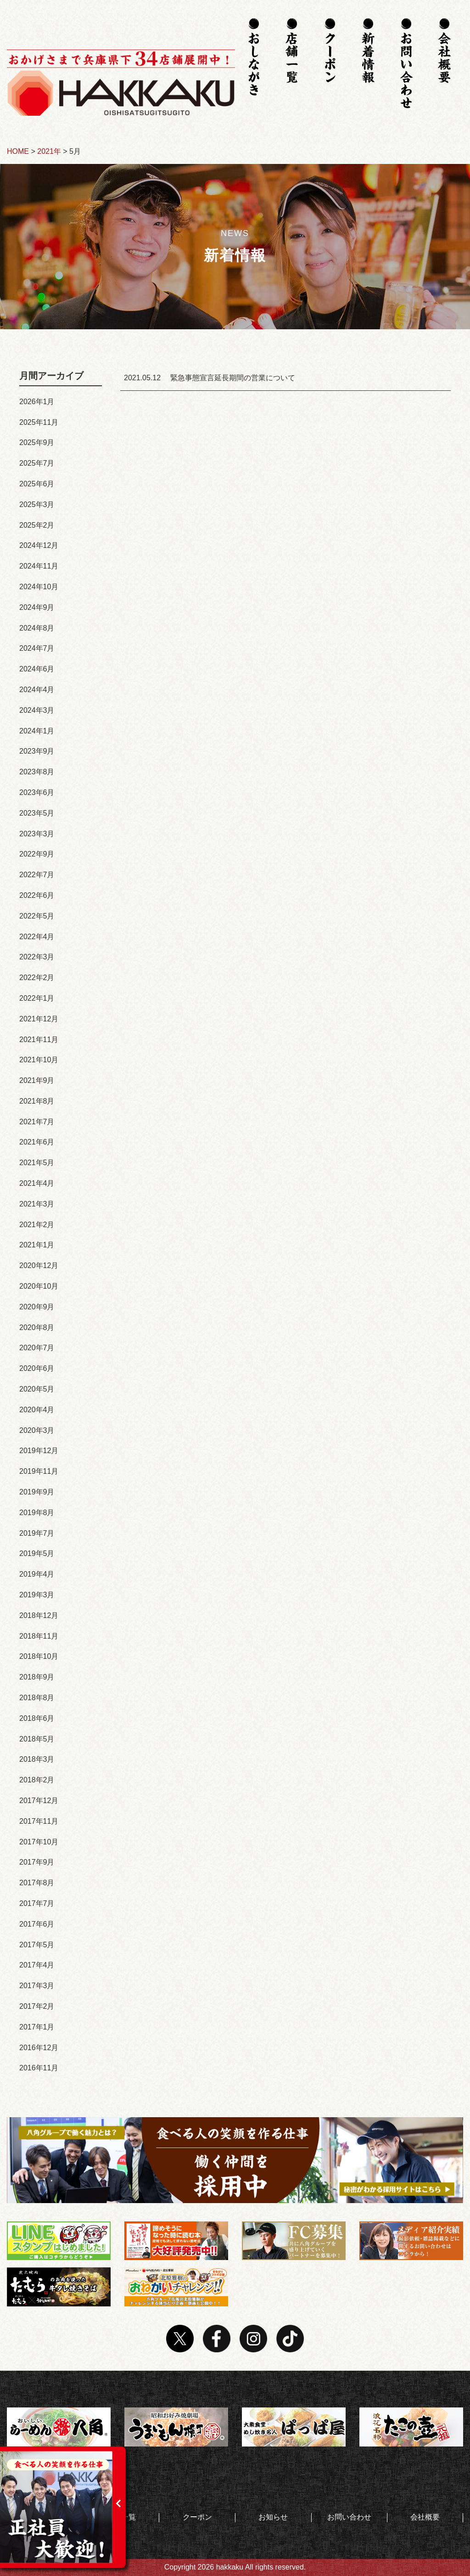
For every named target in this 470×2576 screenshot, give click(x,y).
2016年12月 (38, 2048)
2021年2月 (37, 1225)
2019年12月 (38, 1450)
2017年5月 (37, 1945)
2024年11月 (38, 566)
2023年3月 (37, 834)
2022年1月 (37, 998)
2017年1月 (37, 2027)
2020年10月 (38, 1286)
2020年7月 (37, 1348)
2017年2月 (37, 2006)
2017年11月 (38, 1821)
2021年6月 (37, 1142)
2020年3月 (37, 1430)
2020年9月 (37, 1307)
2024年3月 (37, 710)
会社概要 (425, 2517)
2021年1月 (37, 1245)
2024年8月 (37, 628)
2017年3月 (37, 1986)
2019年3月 (37, 1595)
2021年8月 (37, 1101)
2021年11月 (38, 1039)
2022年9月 (37, 854)
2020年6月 (37, 1368)
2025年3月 (37, 504)
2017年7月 (37, 1903)
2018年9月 (37, 1677)
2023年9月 (37, 751)
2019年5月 (37, 1553)
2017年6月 (37, 1924)
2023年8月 (37, 772)
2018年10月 (38, 1656)
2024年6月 (37, 669)
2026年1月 (37, 402)
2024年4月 (37, 689)
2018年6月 (37, 1718)
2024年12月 (38, 545)
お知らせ (273, 2517)
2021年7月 (37, 1122)
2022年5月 (37, 916)
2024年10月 (38, 587)
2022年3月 (37, 957)
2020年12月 (38, 1265)
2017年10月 (38, 1842)
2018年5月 (37, 1739)
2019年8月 (37, 1512)
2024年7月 (37, 648)
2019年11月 (38, 1471)
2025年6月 (37, 484)
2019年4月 (37, 1574)
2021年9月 (37, 1080)
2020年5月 (37, 1389)
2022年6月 (37, 895)
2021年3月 (37, 1204)
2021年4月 (37, 1183)
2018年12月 (38, 1615)
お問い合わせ (349, 2517)
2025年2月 (37, 525)
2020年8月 (37, 1327)
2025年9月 (37, 442)
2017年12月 (38, 1800)
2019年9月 (37, 1492)
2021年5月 (37, 1163)
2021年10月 (38, 1060)
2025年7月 (37, 463)
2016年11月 (38, 2068)
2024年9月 (37, 607)
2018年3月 (37, 1759)
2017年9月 (37, 1862)
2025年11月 (38, 422)
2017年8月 (37, 1883)
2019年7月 (37, 1533)
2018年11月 (38, 1636)
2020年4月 (37, 1410)
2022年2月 (37, 977)
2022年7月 (37, 875)
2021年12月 (38, 1019)
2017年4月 (37, 1965)
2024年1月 (37, 731)
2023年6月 (37, 792)
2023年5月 (37, 813)
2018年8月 (37, 1698)
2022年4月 (37, 937)
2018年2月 (37, 1780)
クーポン (197, 2517)
